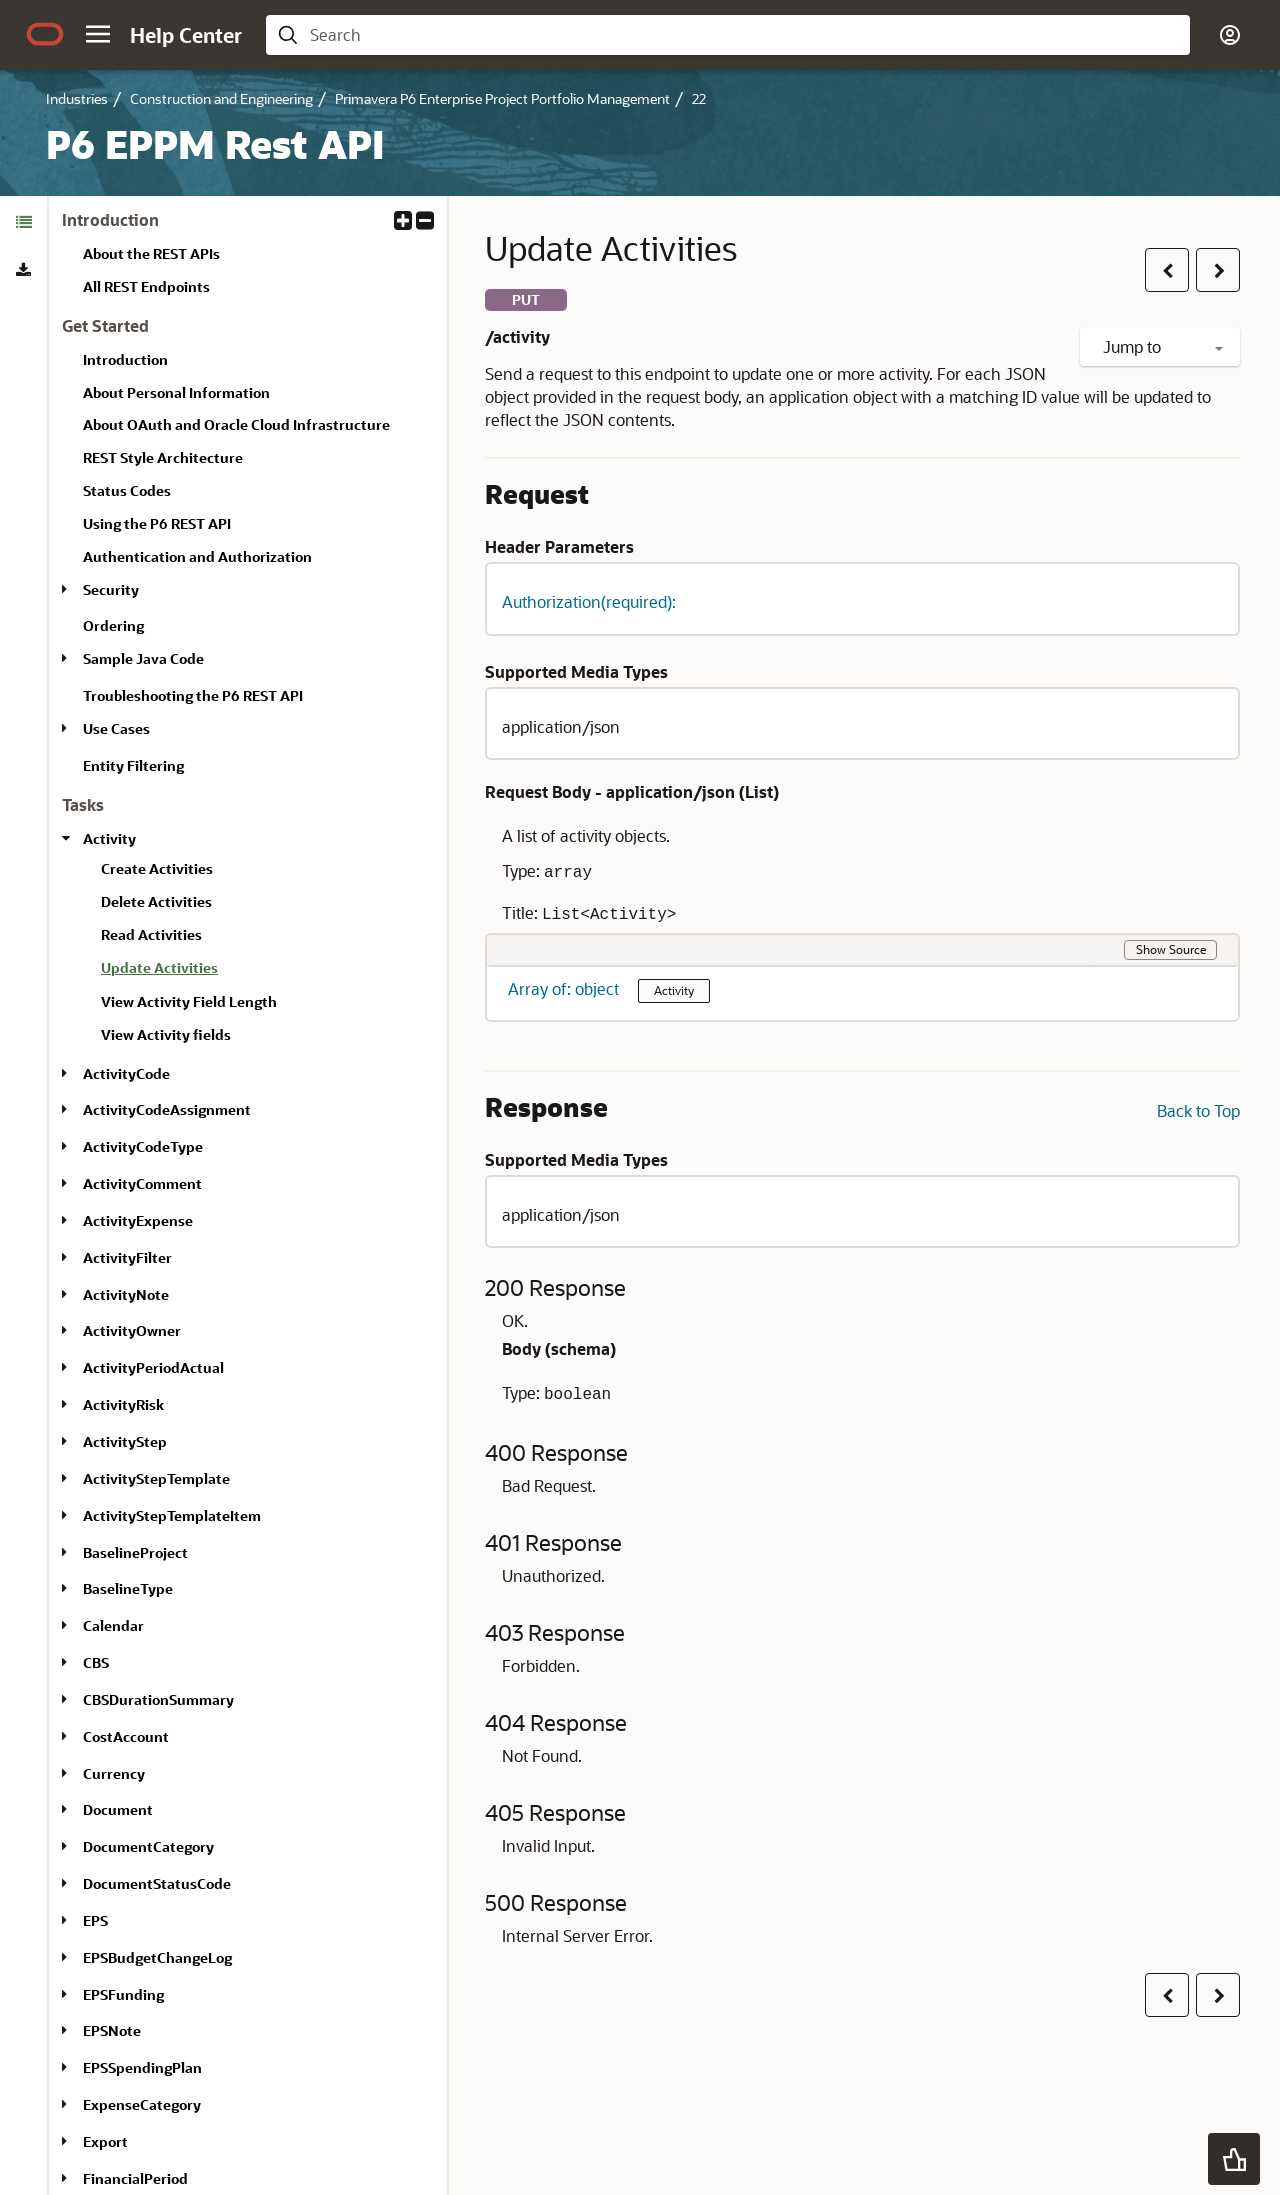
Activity (109, 838)
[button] (98, 34)
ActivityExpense (138, 1220)
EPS (95, 1920)
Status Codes (127, 490)
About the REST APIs (151, 253)
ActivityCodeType (143, 1146)
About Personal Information (176, 392)
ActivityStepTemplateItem (172, 1515)
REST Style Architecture (163, 457)
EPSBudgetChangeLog (157, 1957)
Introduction (125, 359)
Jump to (1163, 346)
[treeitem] (266, 971)
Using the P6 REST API (157, 523)
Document (118, 1809)
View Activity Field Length (189, 1001)
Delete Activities (156, 901)
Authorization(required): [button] (589, 601)
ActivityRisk (123, 1404)
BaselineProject (135, 1552)
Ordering (113, 625)
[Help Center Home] (186, 35)
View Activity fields (166, 1034)
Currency (114, 1773)
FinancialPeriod (135, 2178)
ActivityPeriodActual (153, 1367)
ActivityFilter (127, 1257)
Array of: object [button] (565, 988)
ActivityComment (142, 1183)
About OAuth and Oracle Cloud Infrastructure (236, 424)
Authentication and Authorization (197, 556)
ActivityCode (126, 1073)
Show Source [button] (1171, 949)
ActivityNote (126, 1294)
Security (111, 589)
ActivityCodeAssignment (167, 1109)
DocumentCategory (148, 1846)
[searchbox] (744, 35)
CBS (96, 1662)
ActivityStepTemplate (156, 1478)
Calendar (113, 1625)
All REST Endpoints (146, 286)
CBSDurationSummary (158, 1699)
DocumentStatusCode (157, 1883)
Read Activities (151, 934)
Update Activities (159, 967)
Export (105, 2141)
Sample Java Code (143, 658)
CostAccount (126, 1736)
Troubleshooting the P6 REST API (193, 695)
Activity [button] (674, 990)
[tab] (23, 222)
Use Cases (116, 728)
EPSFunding (123, 1994)
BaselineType (128, 1588)
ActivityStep (125, 1441)
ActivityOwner (132, 1330)
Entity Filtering (133, 765)
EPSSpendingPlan (142, 2067)
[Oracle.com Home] (45, 34)
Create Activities (157, 868)
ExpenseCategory (142, 2104)
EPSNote (112, 2030)
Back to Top (1198, 1110)
